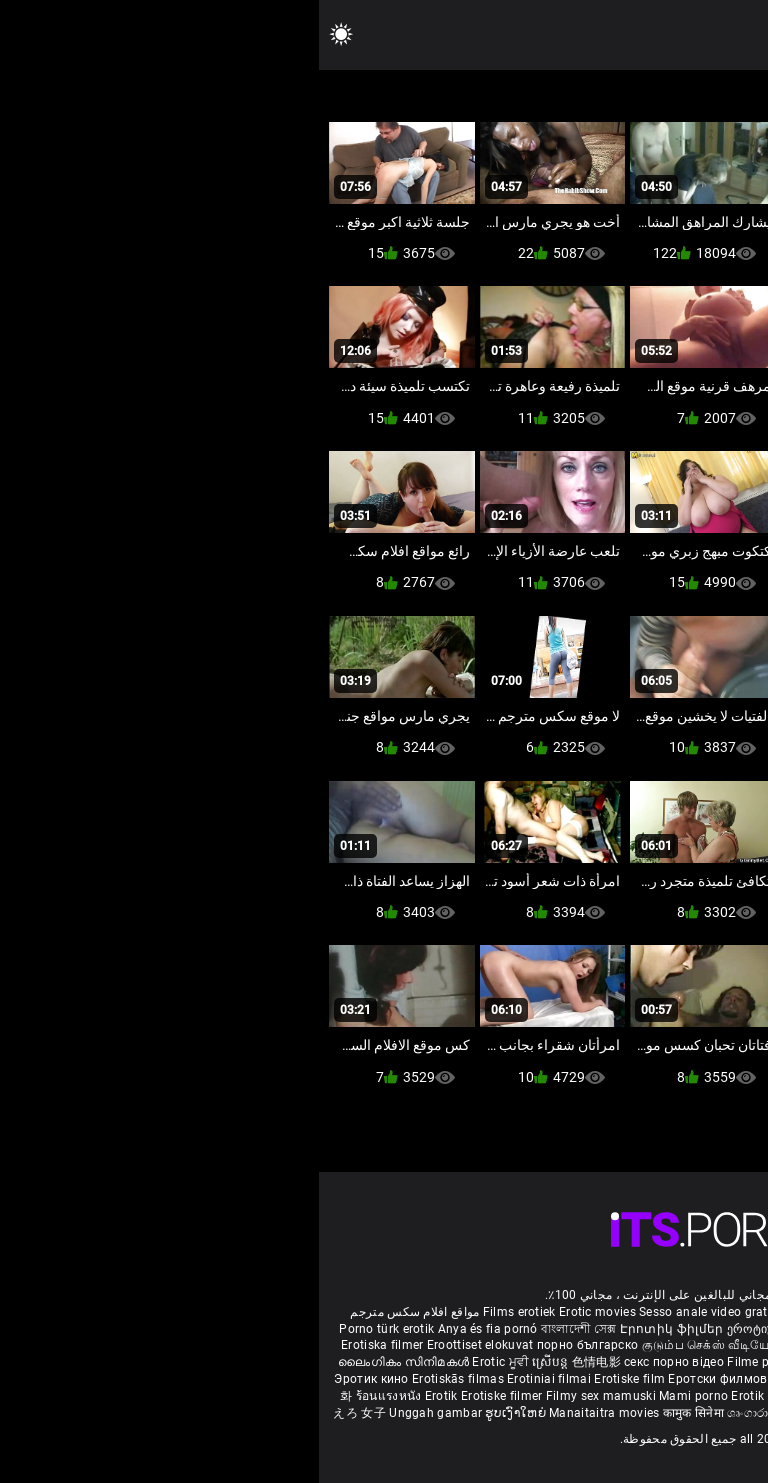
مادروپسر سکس (579, 1329)
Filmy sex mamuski (282, 1396)
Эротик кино (54, 1379)
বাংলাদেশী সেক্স (259, 1329)
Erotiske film (312, 1379)
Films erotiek (200, 1312)
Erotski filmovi (501, 1379)
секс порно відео (355, 1362)
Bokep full (516, 1396)
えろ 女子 (40, 1413)
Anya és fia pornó (169, 1329)
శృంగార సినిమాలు (702, 1345)
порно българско (269, 1345)
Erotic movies (280, 1312)
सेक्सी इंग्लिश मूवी (615, 1345)
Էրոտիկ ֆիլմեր (354, 1329)
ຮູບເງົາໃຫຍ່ (198, 1413)
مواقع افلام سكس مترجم (95, 1312)
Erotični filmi (663, 1379)
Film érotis (559, 1413)
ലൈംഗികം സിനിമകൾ (86, 1362)
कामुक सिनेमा (716, 1362)
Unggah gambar (118, 1413)
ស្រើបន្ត (232, 1362)
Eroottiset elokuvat (163, 1345)
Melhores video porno (687, 1329)
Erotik (124, 1396)
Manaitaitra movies (287, 1413)
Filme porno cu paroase (475, 1362)
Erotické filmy (584, 1379)
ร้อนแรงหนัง (71, 1396)
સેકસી (476, 1345)
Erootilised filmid (597, 1396)
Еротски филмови (404, 1379)
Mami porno (374, 1396)
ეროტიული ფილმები (470, 1329)
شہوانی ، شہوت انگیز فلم (613, 1362)
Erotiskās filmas (140, 1379)
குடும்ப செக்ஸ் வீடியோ (390, 1345)
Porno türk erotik (67, 1329)
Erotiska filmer (65, 1345)
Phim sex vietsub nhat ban (538, 1312)
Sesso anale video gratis (389, 1312)
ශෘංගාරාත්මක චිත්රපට (468, 1413)
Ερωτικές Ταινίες (697, 1396)
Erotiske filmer (184, 1396)
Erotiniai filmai (231, 1379)
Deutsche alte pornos (677, 1312)
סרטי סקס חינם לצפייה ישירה (673, 1413)
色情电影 (279, 1362)
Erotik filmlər (450, 1396)
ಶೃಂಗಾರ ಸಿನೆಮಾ (535, 1345)
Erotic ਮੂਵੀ (183, 1362)
